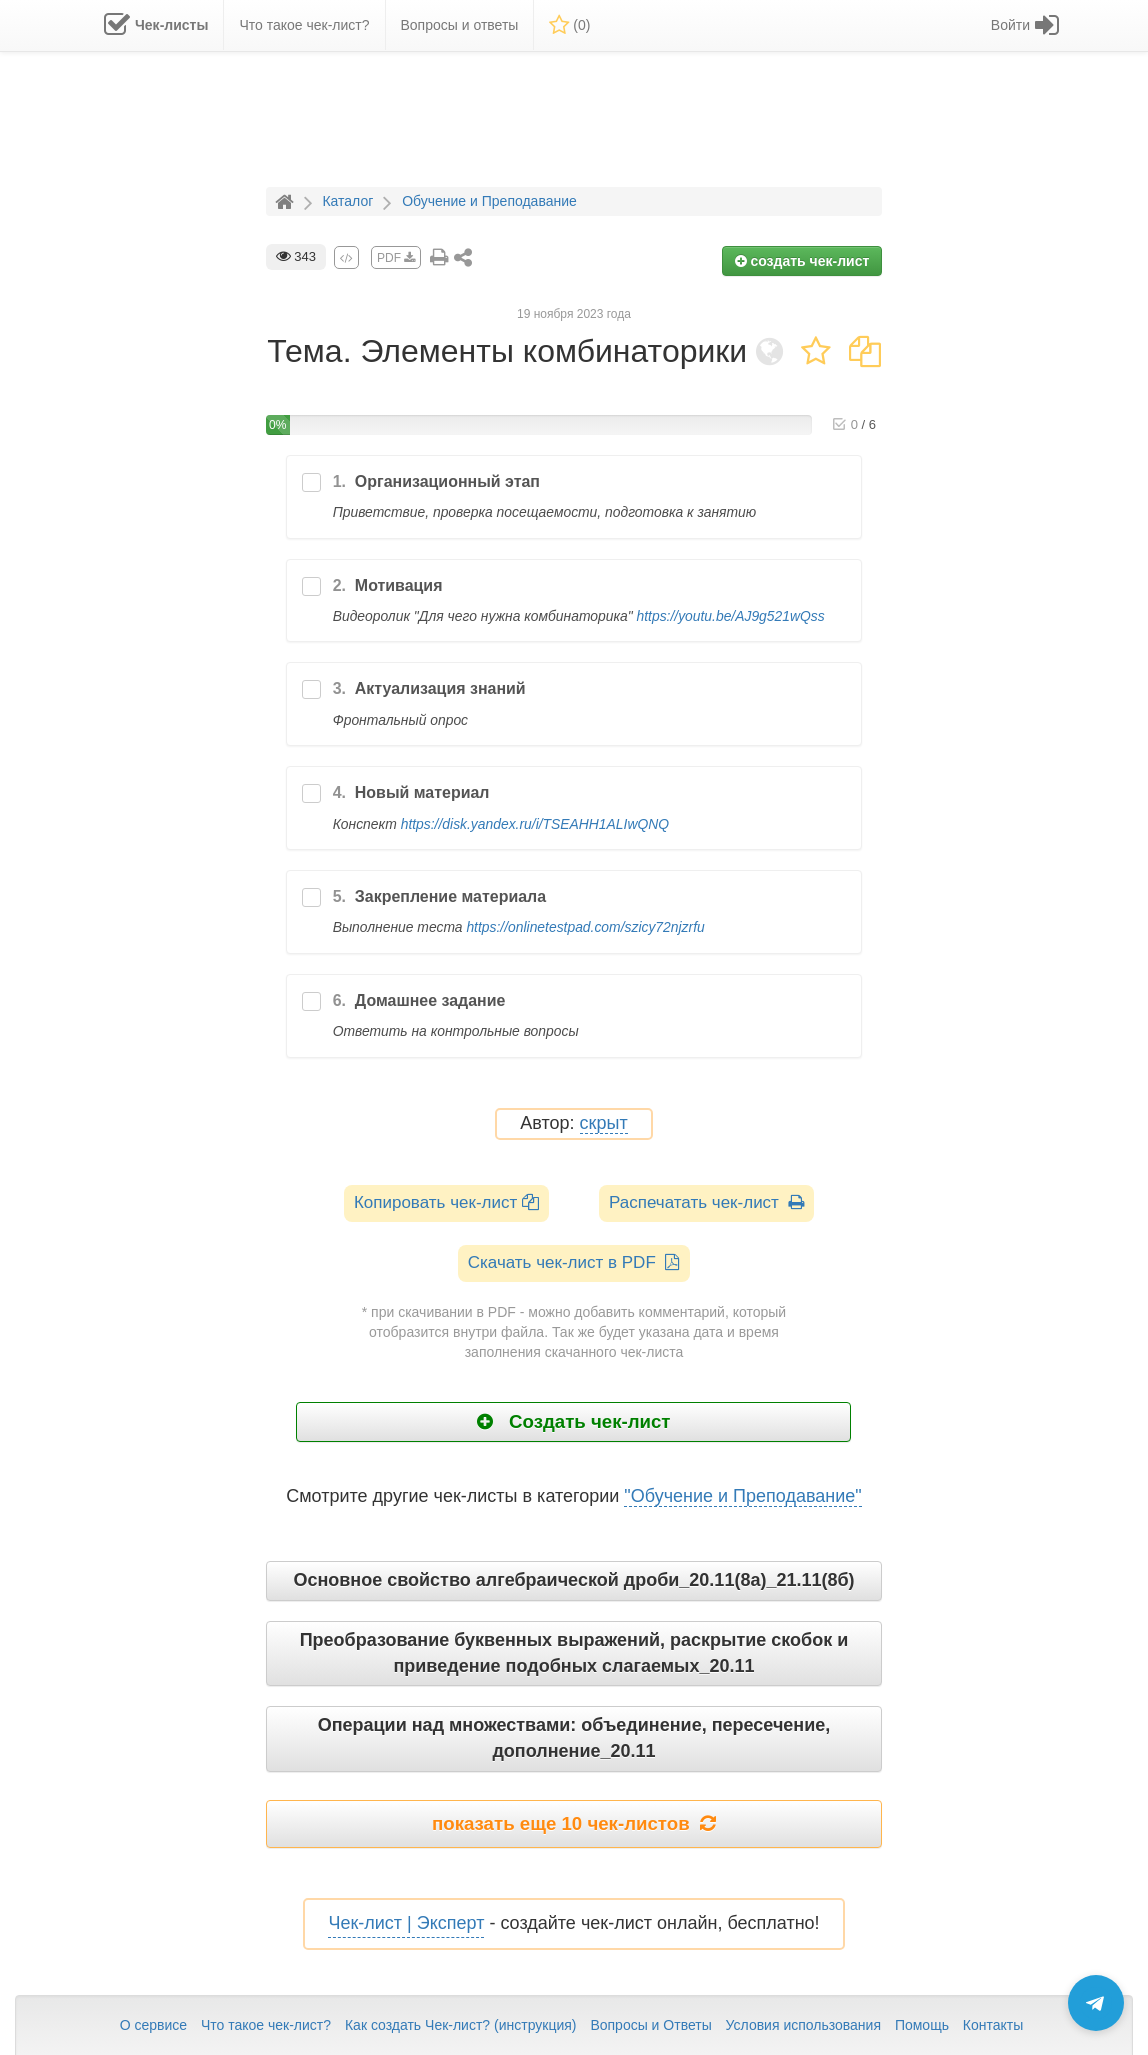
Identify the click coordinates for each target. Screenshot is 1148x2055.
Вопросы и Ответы (650, 2025)
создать (802, 261)
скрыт (604, 1123)
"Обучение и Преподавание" (742, 1496)
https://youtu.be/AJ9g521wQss (730, 616)
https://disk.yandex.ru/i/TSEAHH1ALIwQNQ (535, 824)
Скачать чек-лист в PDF (574, 1262)
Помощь (922, 2025)
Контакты (993, 2025)
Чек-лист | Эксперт (406, 1923)
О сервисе (153, 2025)
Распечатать (706, 1202)
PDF (396, 258)
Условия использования (803, 2025)
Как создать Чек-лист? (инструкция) (461, 2025)
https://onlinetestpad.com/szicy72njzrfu (585, 927)
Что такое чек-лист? (266, 2025)
